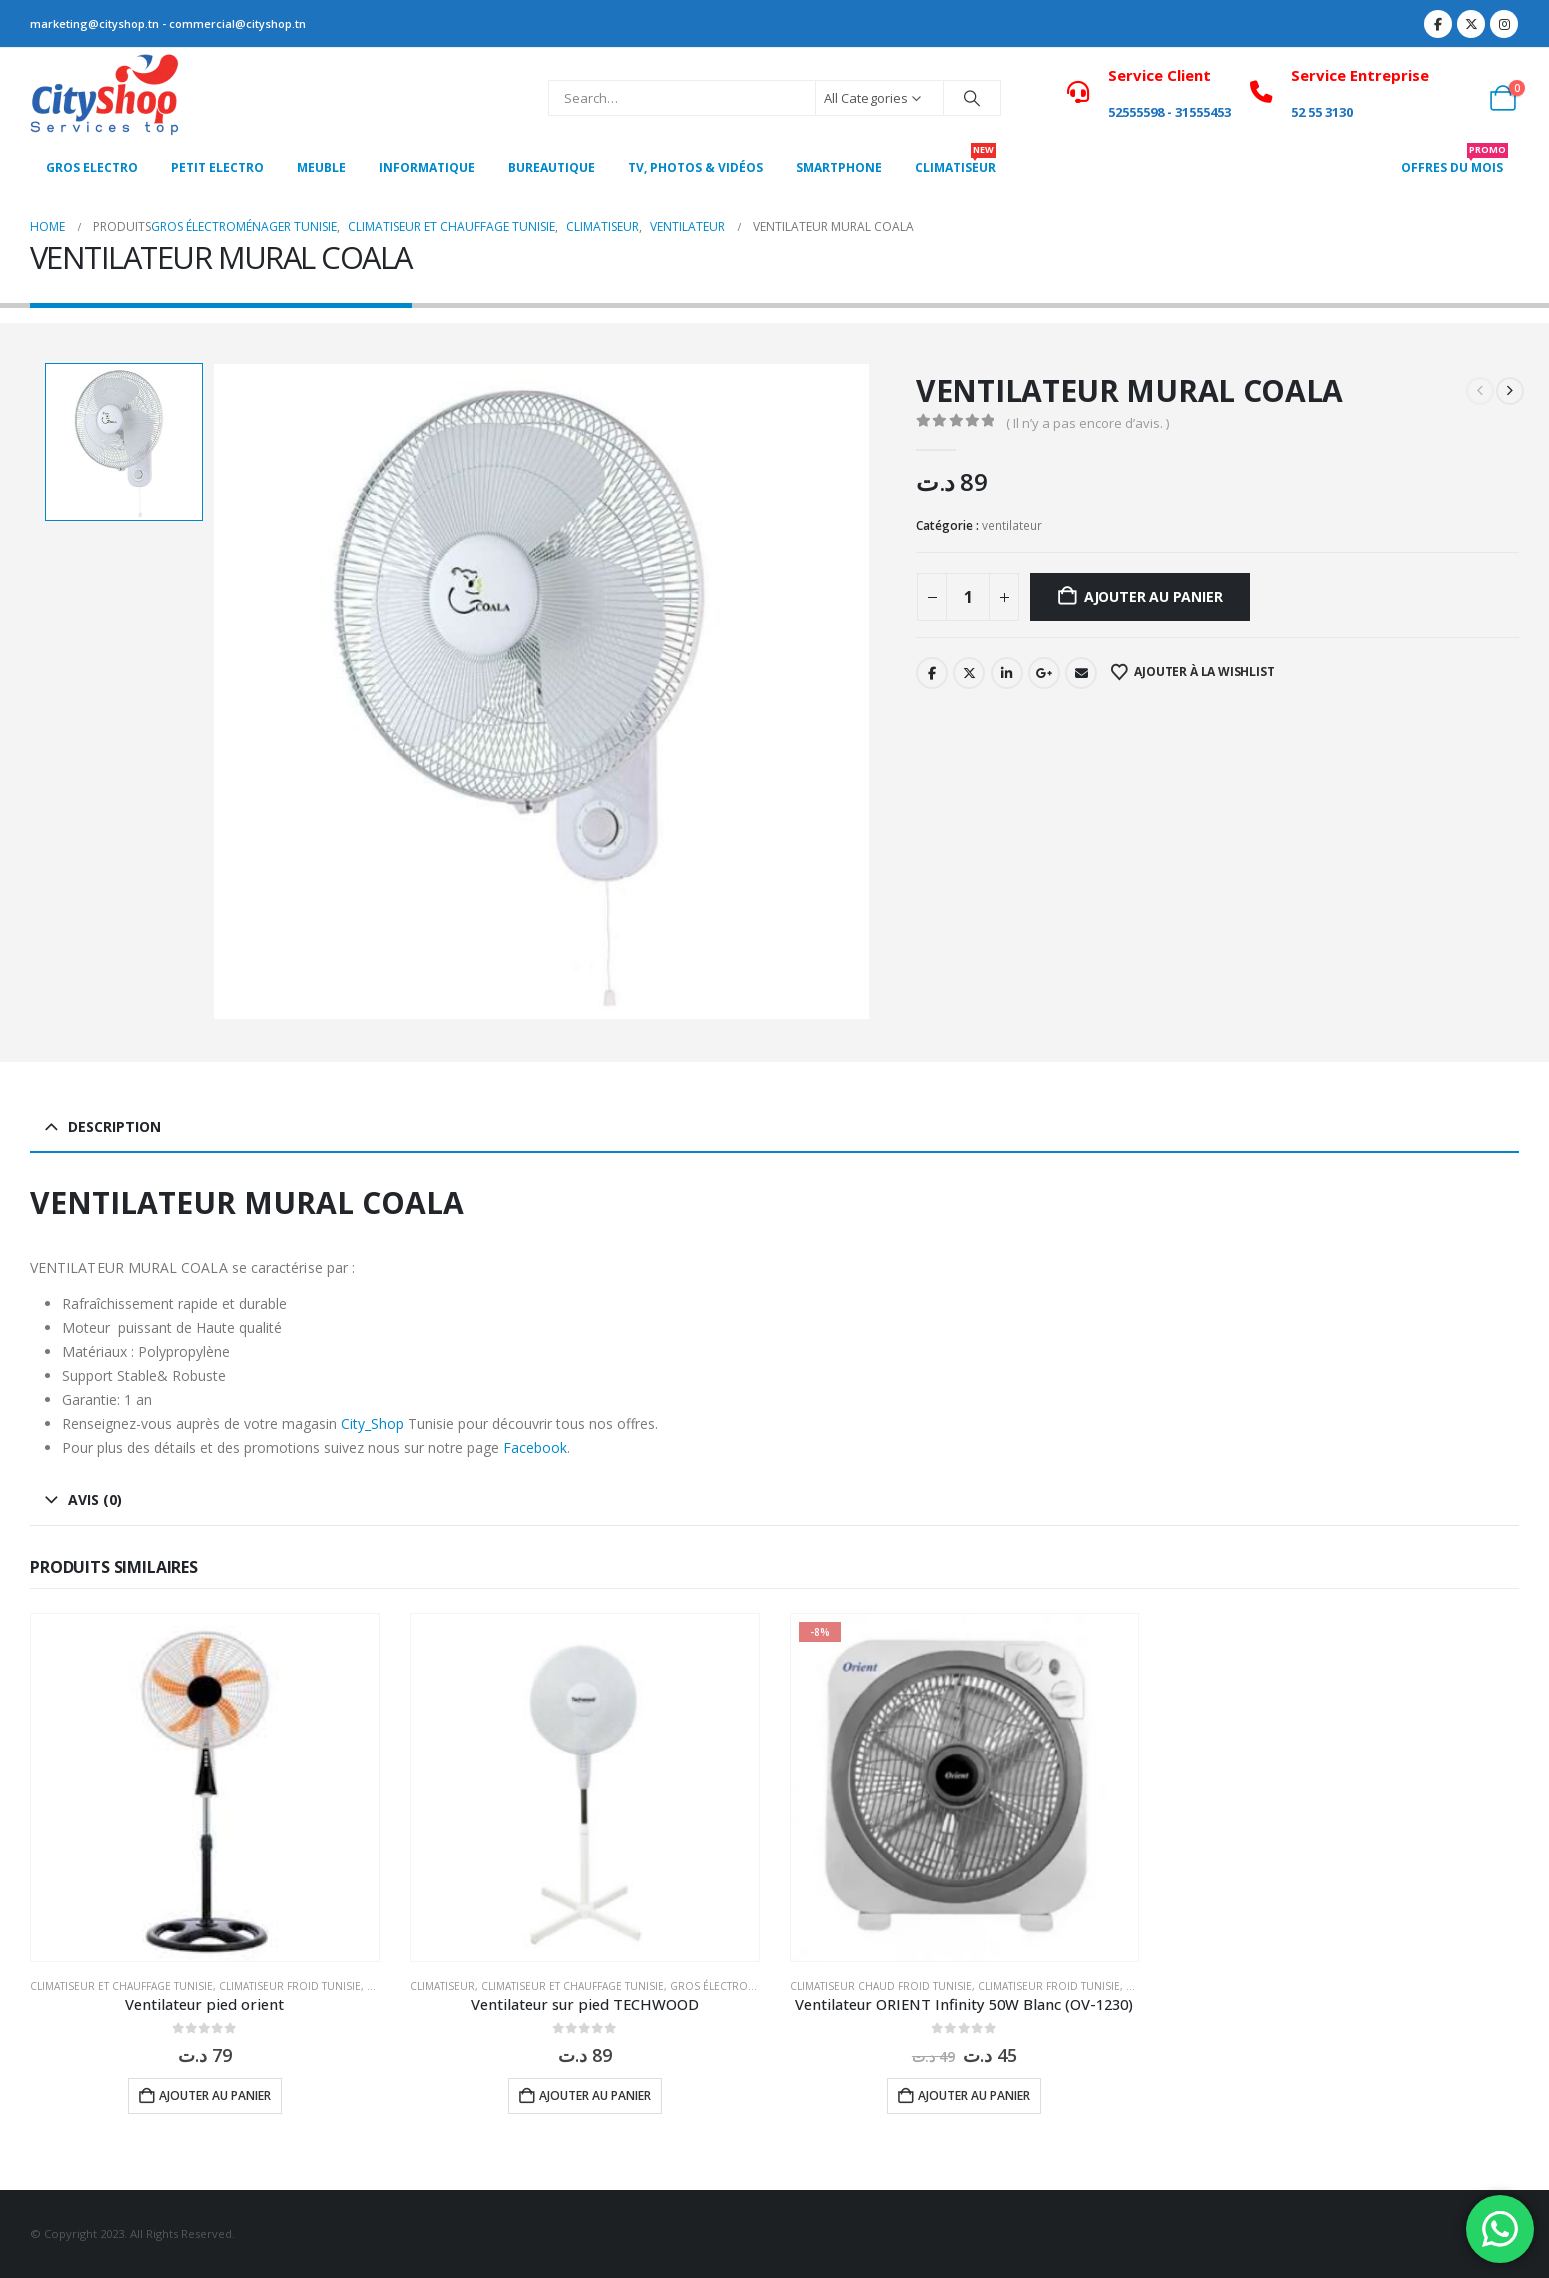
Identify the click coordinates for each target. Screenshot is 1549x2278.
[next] (1510, 391)
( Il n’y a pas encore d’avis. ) (1087, 423)
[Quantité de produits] (968, 597)
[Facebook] (1438, 24)
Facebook (932, 673)
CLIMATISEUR (955, 162)
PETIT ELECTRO (217, 167)
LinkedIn (1007, 673)
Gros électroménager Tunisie (755, 1986)
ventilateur (1012, 525)
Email (1081, 673)
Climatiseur (442, 1986)
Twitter (969, 673)
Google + (1044, 673)
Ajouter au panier (1153, 596)
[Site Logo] (105, 98)
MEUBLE (321, 167)
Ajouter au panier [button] (215, 2095)
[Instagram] (1504, 24)
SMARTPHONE (839, 167)
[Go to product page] (205, 1788)
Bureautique (551, 167)
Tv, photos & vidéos (695, 167)
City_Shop (372, 1423)
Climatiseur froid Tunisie (290, 1986)
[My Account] (1458, 98)
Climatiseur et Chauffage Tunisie (121, 1986)
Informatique (427, 167)
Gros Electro (92, 167)
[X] (1471, 24)
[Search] (972, 98)
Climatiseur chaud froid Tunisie (881, 1986)
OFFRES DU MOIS (1454, 162)
